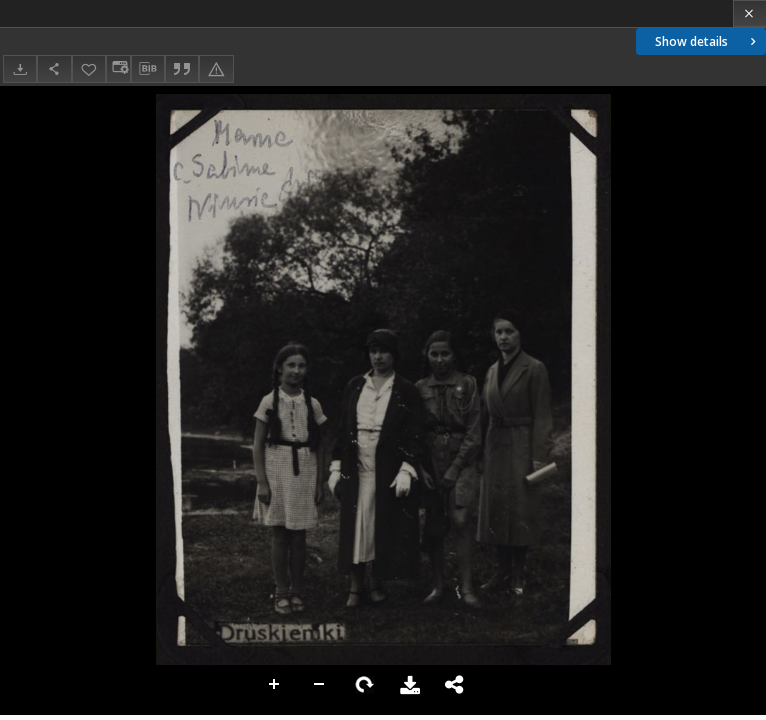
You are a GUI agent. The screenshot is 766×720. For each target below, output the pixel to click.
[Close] (749, 13)
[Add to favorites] (89, 68)
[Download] (20, 68)
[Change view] (118, 68)
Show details (707, 41)
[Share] (54, 68)
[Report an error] (216, 68)
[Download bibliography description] (148, 69)
